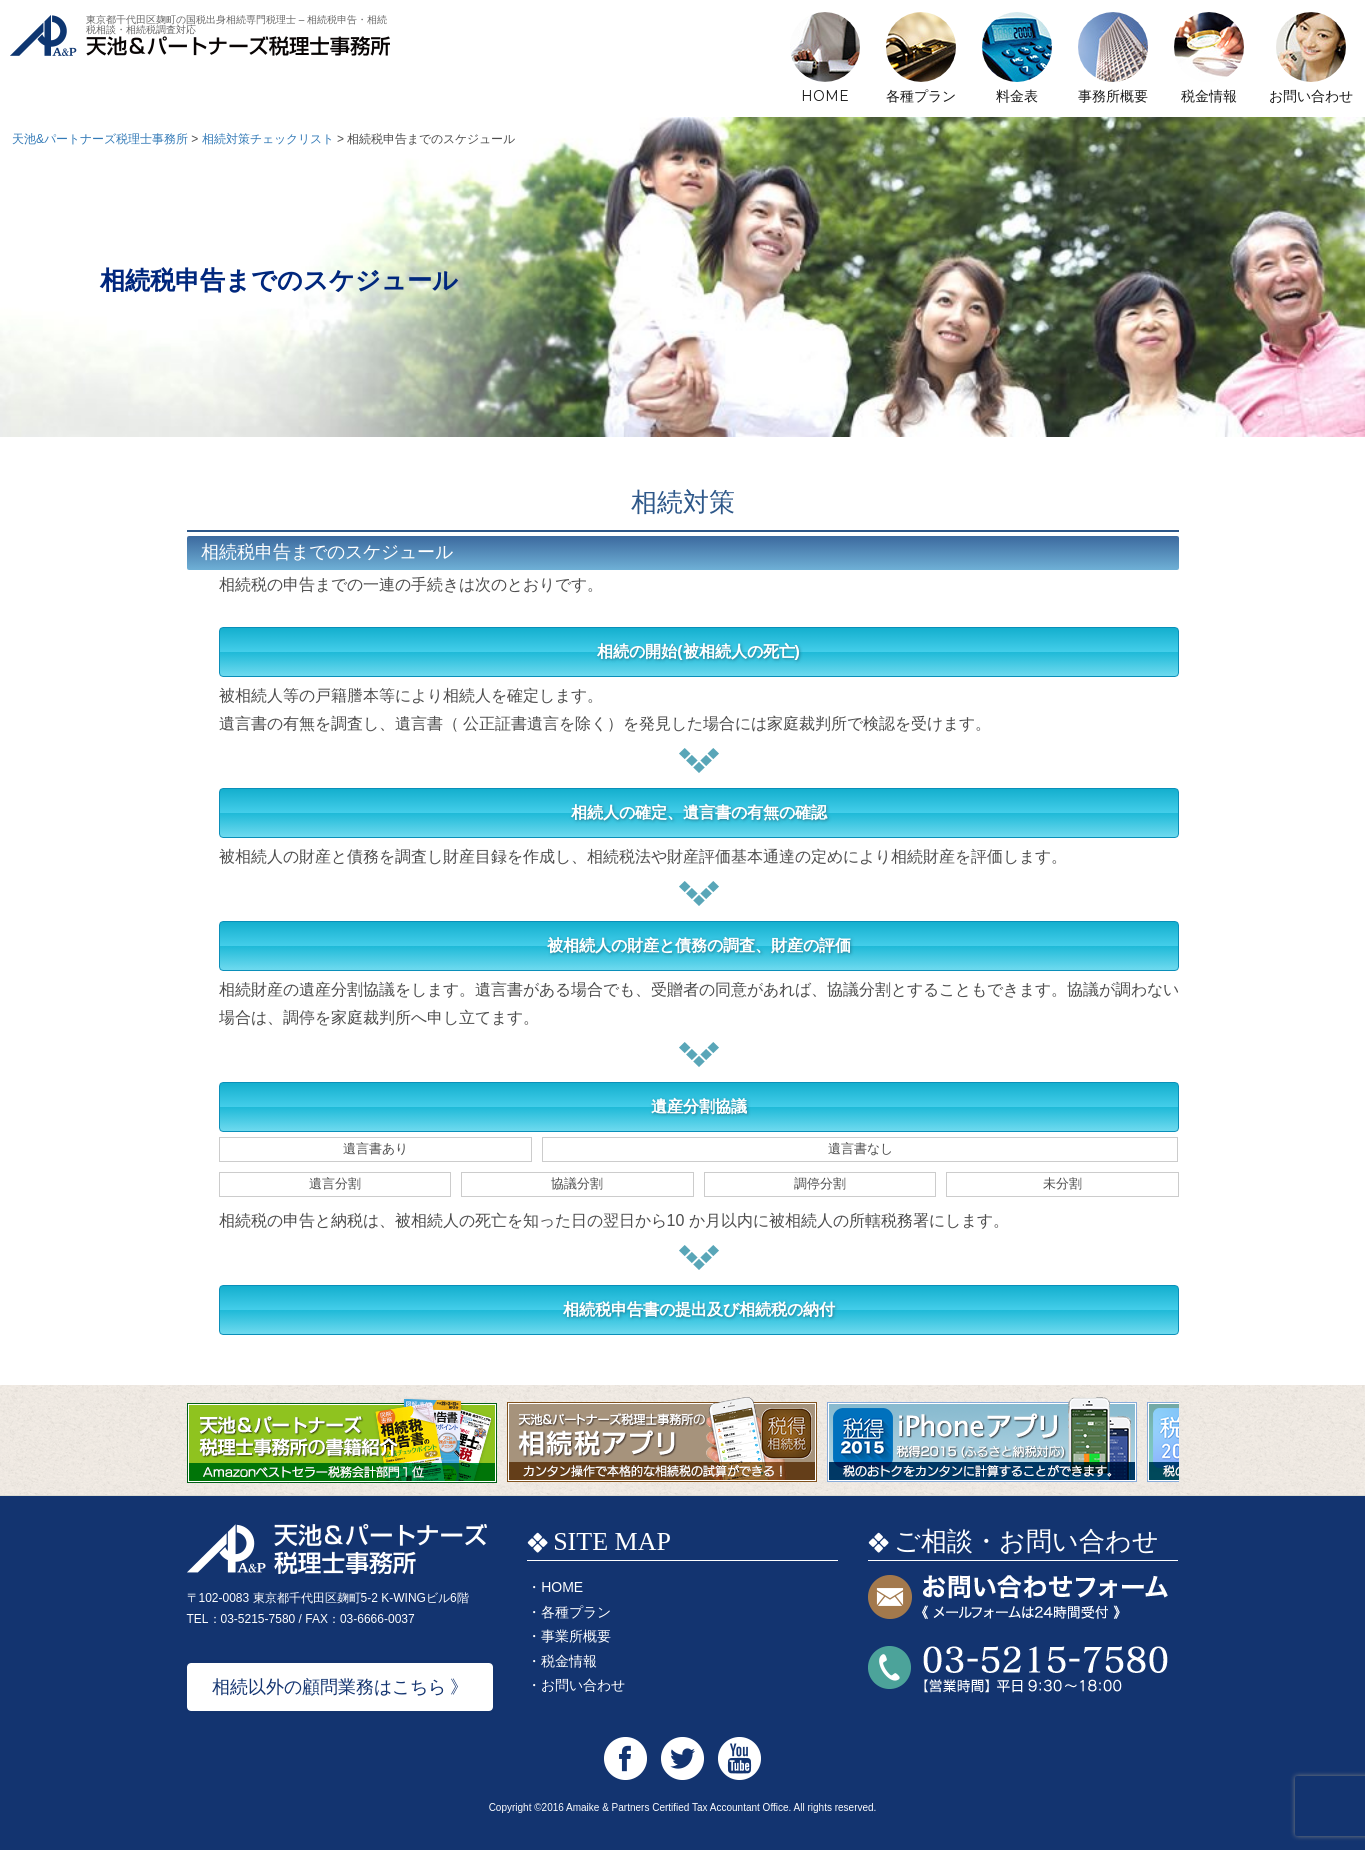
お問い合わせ (1311, 96)
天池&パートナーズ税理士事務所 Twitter (682, 1758)
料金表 (1017, 96)
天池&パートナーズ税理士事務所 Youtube (739, 1758)
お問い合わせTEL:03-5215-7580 (1018, 1669)
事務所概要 (1113, 96)
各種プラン (921, 96)
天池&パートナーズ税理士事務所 (200, 60)
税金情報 (1209, 96)
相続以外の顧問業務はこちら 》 (340, 1687)
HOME (825, 96)
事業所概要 (576, 1636)
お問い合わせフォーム (1018, 1598)
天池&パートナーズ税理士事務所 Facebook (625, 1758)
